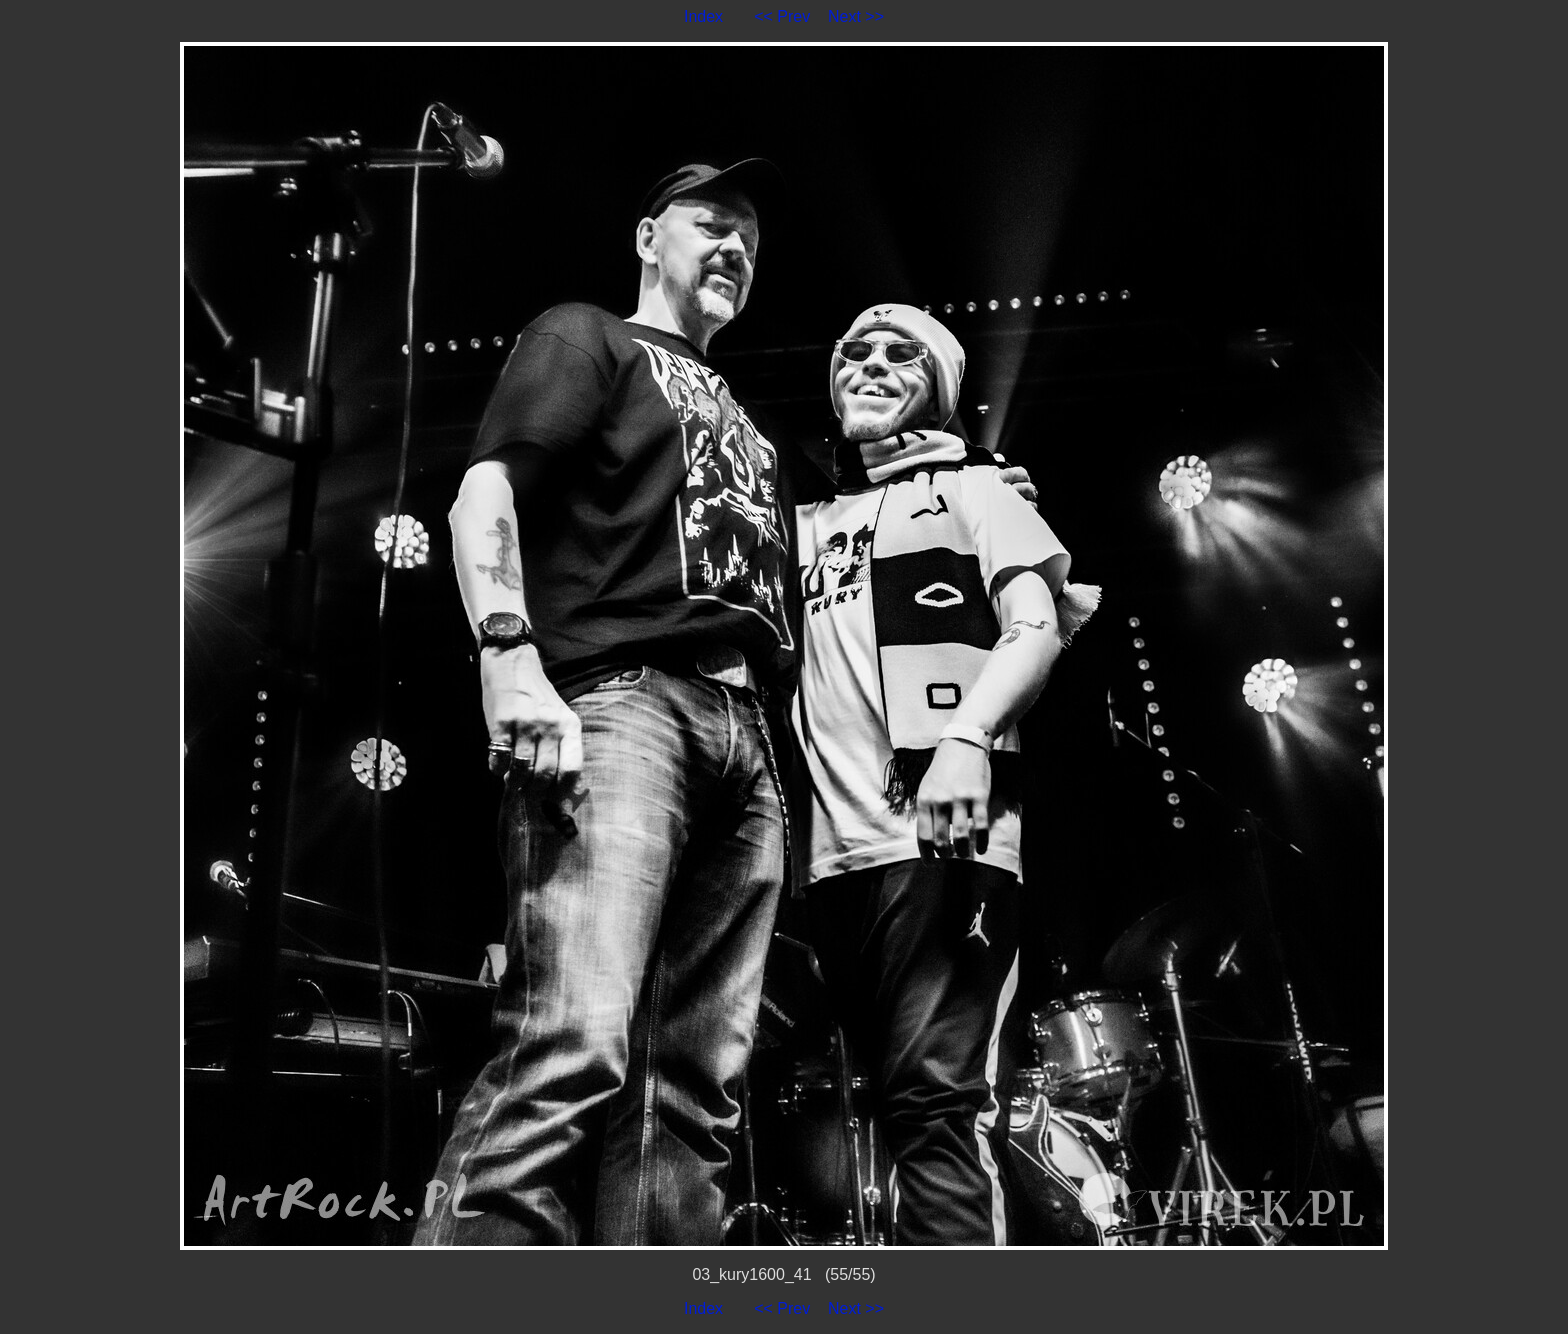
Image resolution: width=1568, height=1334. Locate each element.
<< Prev (782, 16)
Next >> (856, 16)
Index (703, 16)
